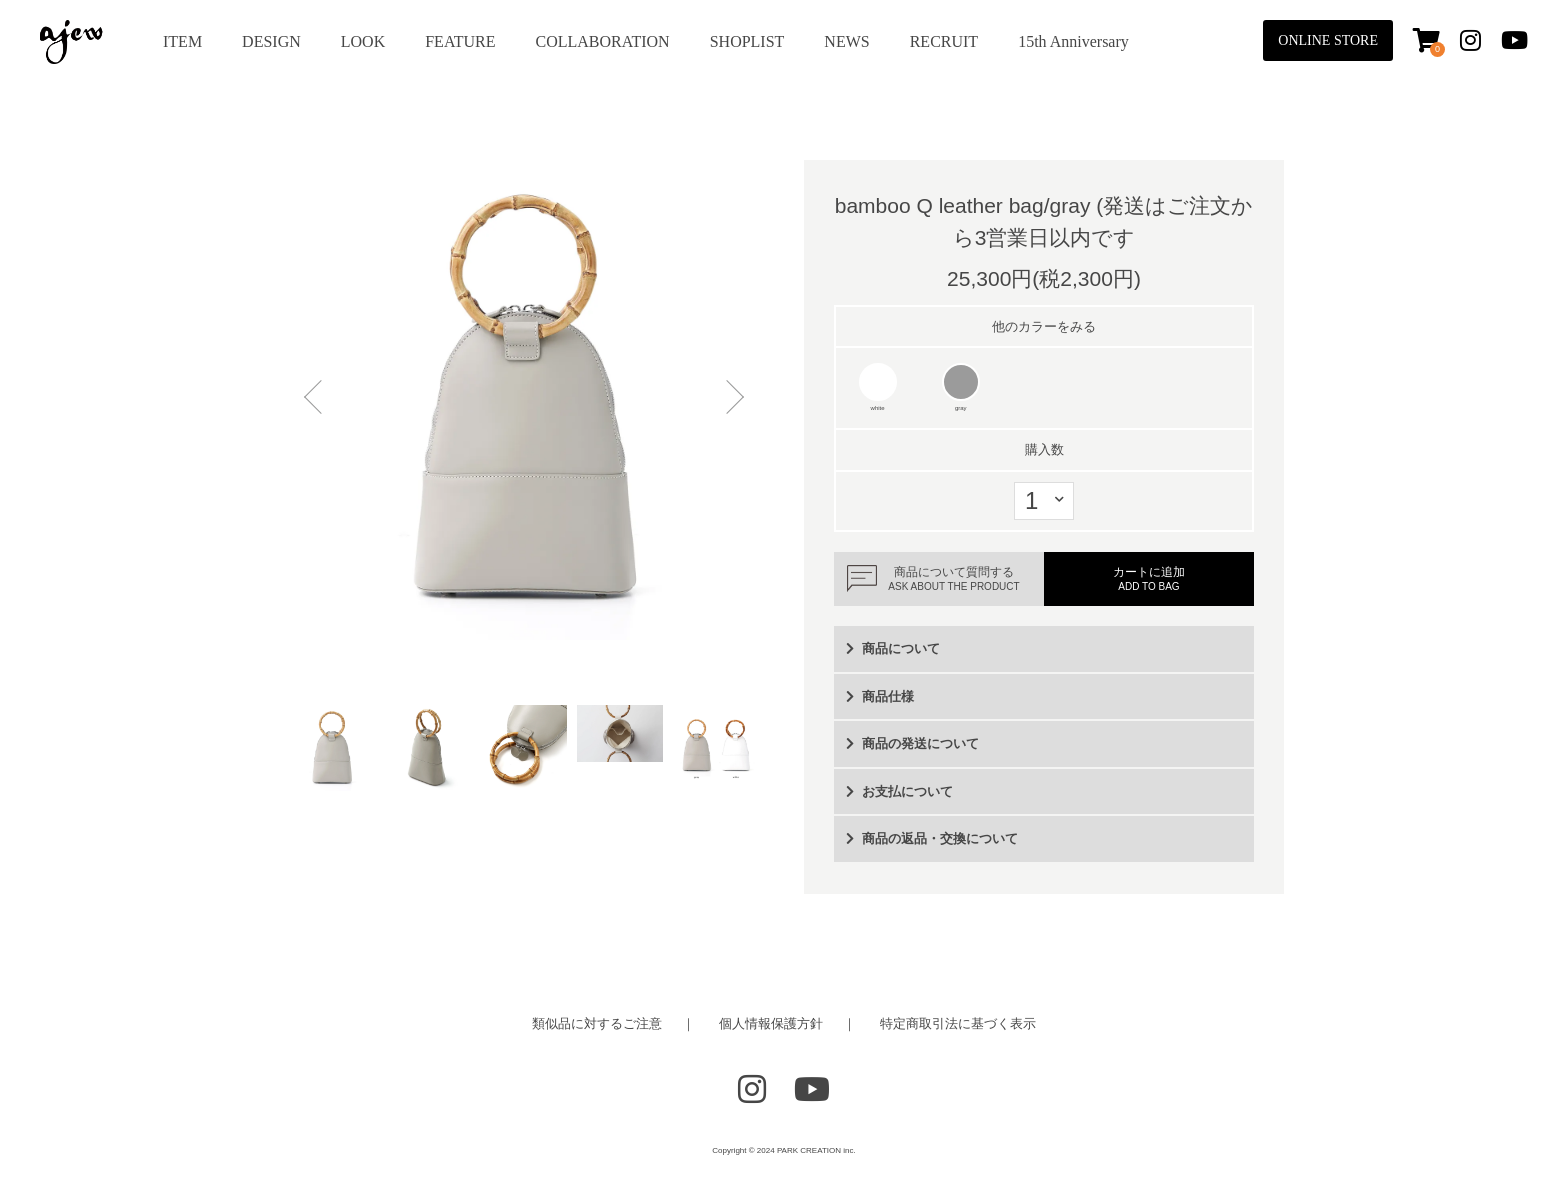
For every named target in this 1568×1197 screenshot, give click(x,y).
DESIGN (271, 41)
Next (729, 400)
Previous (319, 400)
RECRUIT (944, 41)
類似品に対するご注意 (597, 1023)
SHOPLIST (747, 41)
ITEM (182, 41)
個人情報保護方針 (771, 1023)
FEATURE (460, 41)
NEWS (846, 41)
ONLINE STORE (1328, 40)
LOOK (363, 41)
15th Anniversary (1073, 41)
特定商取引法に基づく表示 (958, 1023)
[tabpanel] (524, 400)
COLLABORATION (602, 41)
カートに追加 (1149, 579)
